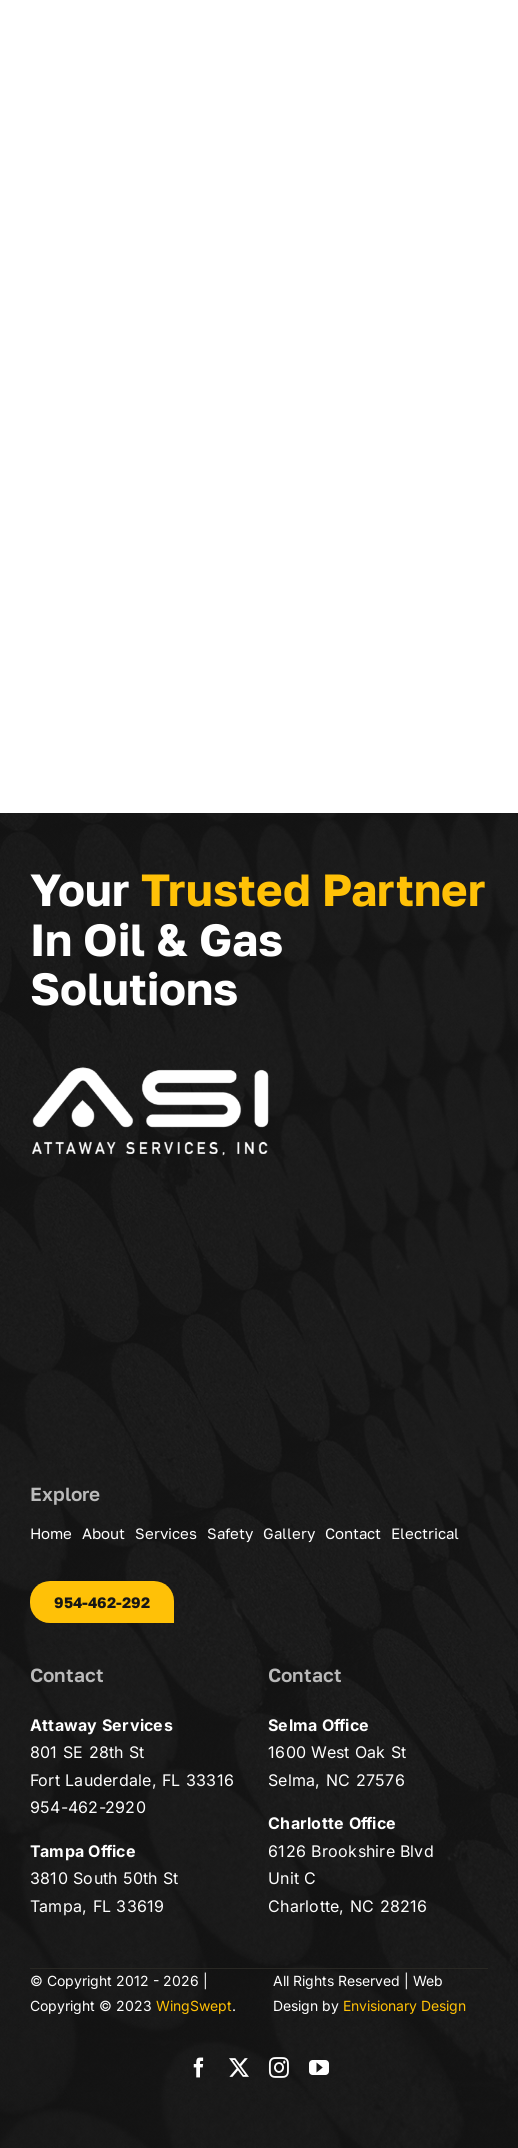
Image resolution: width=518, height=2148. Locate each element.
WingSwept (194, 2005)
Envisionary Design (404, 2005)
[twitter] (239, 2068)
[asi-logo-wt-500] (150, 1074)
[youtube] (319, 2068)
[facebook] (199, 2068)
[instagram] (279, 2068)
